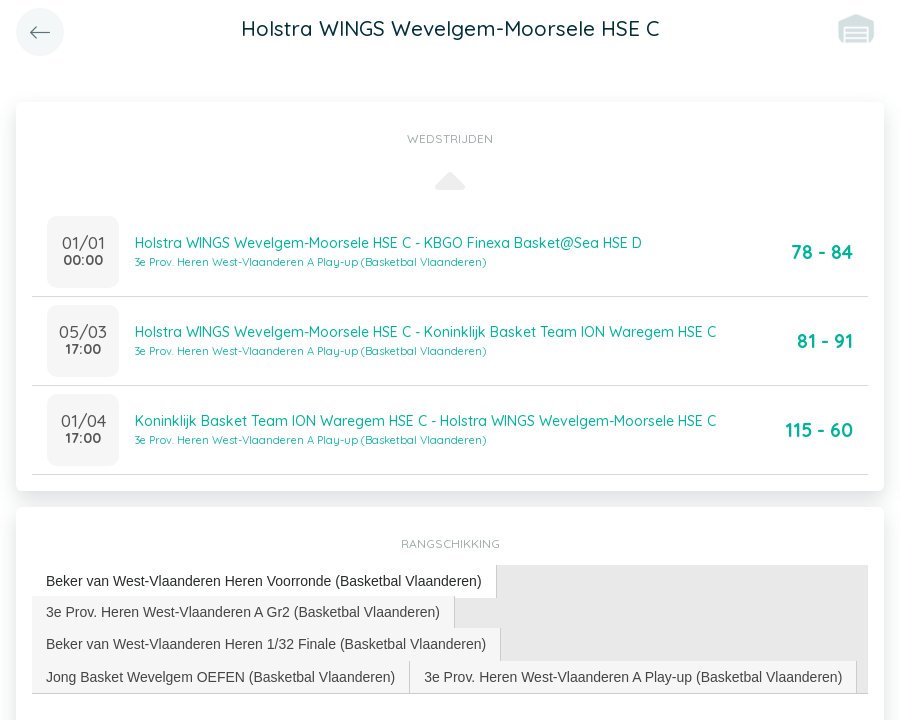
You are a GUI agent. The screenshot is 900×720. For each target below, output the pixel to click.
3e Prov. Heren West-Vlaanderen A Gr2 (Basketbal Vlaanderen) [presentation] (243, 612)
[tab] (264, 581)
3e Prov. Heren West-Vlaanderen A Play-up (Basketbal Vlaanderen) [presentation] (633, 677)
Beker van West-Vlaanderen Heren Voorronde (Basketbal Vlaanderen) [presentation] (264, 581)
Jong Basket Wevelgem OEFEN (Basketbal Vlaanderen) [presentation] (220, 677)
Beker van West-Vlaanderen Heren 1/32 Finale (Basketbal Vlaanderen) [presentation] (266, 644)
